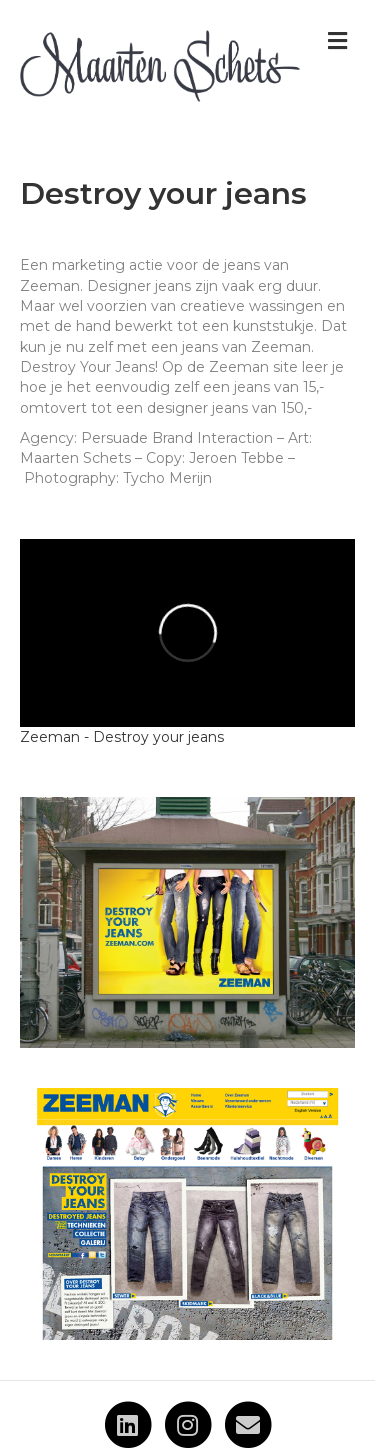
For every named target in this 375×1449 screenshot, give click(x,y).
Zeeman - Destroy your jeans (122, 737)
